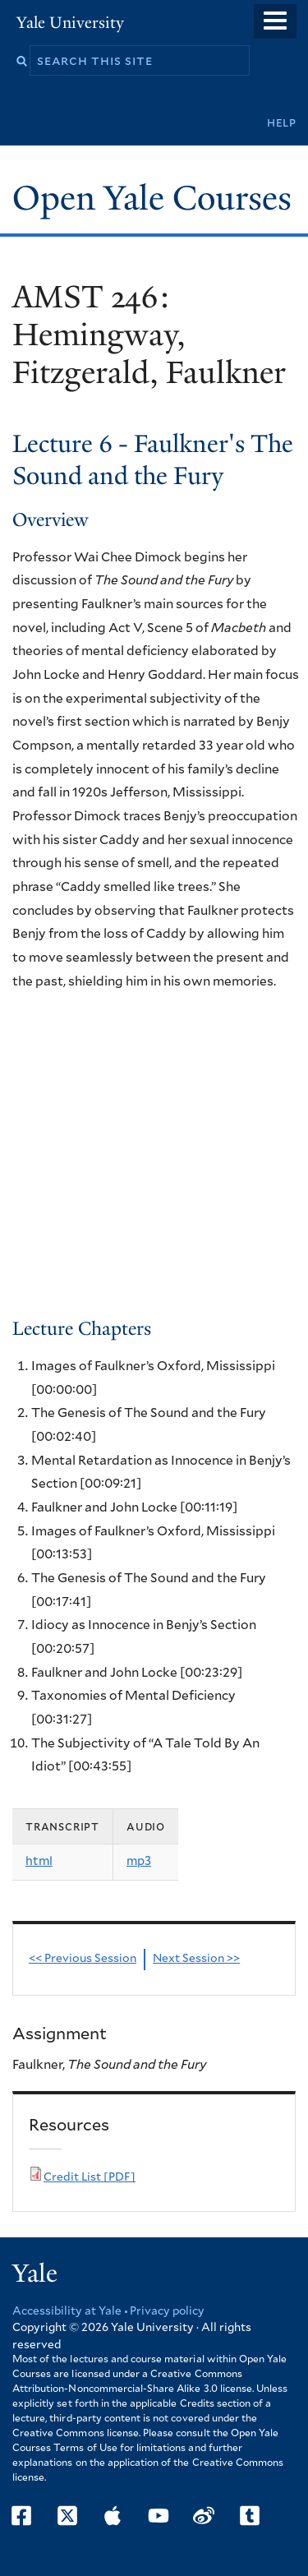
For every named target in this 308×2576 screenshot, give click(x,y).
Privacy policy (167, 2311)
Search (21, 61)
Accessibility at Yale (67, 2311)
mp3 (138, 1861)
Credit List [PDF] (90, 2177)
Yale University (70, 22)
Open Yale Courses (152, 198)
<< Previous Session (82, 1958)
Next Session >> (196, 1958)
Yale (34, 2273)
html (39, 1861)
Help (282, 123)
